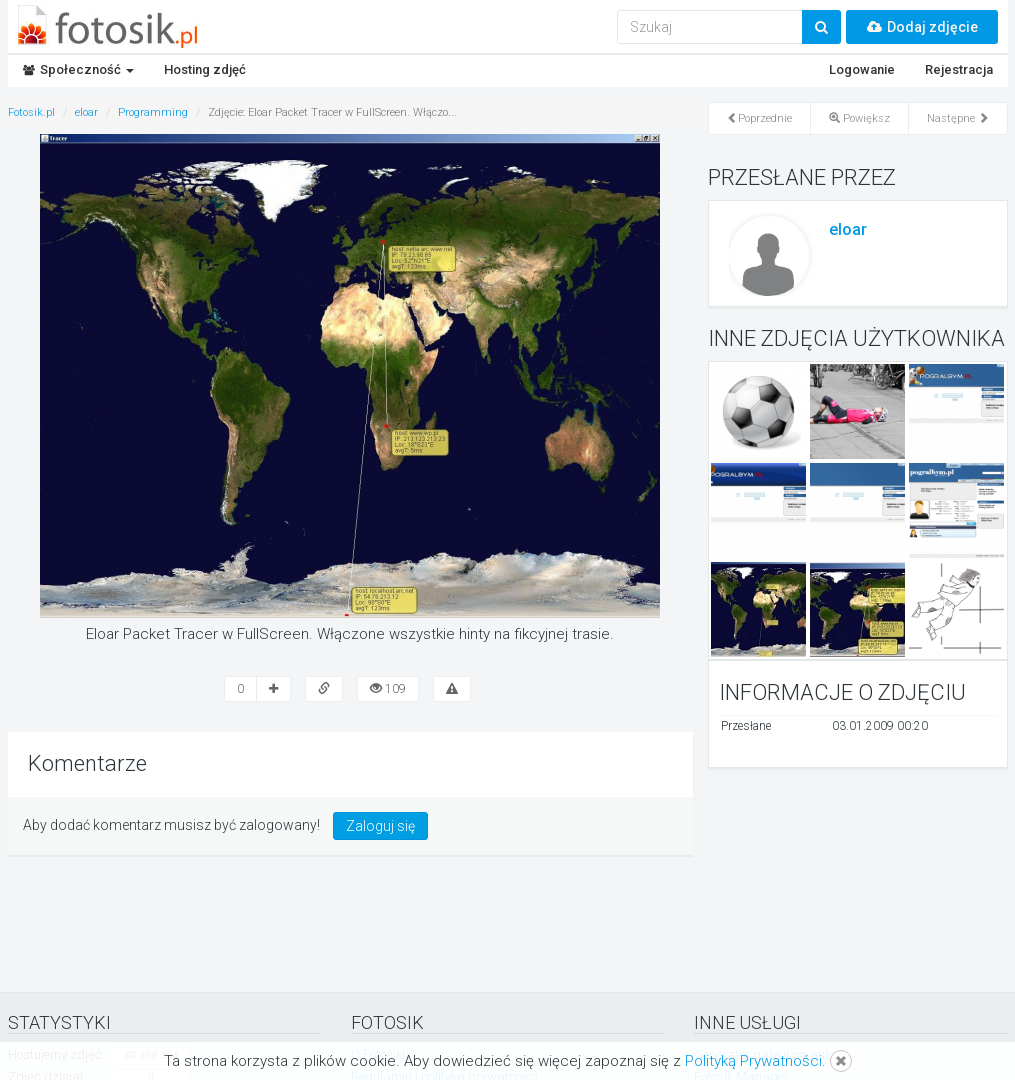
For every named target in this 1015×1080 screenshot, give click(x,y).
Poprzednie (759, 118)
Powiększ (859, 118)
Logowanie (862, 69)
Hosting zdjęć (205, 69)
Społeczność (78, 69)
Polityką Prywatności (753, 1061)
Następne (958, 118)
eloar (848, 229)
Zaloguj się (380, 826)
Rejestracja (959, 69)
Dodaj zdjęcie (922, 27)
